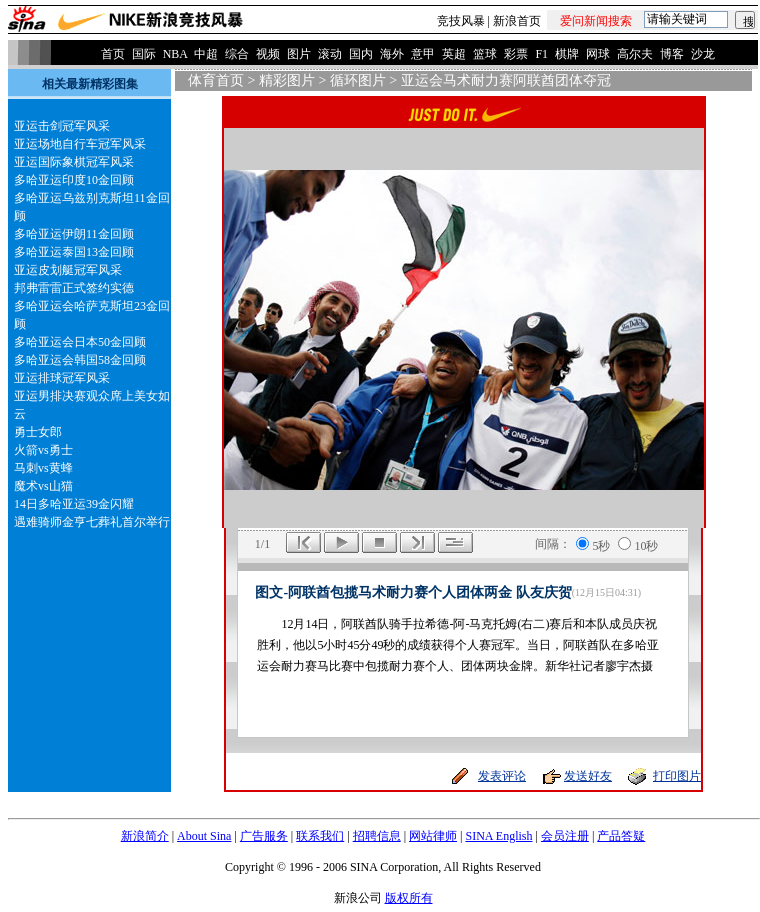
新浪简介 (145, 836)
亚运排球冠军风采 (62, 378)
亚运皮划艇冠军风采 (68, 270)
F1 (541, 54)
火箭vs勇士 (43, 450)
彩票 (516, 54)
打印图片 (677, 776)
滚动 (330, 54)
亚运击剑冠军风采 (62, 126)
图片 (299, 54)
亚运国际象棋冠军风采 (74, 162)
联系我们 (320, 836)
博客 (672, 54)
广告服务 (264, 836)
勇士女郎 (38, 432)
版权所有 (409, 898)
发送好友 (588, 776)
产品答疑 (621, 836)
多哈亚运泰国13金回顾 (74, 252)
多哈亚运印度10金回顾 (74, 180)
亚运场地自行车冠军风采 (80, 144)
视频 (268, 54)
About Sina (204, 836)
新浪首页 (517, 21)
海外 (392, 54)
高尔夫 (635, 54)
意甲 (423, 54)
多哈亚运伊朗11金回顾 (74, 234)
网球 (598, 54)
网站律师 (433, 836)
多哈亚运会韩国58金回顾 (80, 360)
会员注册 (565, 836)
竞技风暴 (461, 21)
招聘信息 (377, 836)
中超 (206, 54)
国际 (144, 54)
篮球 (485, 54)
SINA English (498, 836)
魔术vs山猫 (43, 486)
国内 (361, 54)
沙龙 (703, 54)
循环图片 (358, 80)
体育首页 (216, 80)
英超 (454, 54)
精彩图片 (287, 80)
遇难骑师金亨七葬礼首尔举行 (92, 522)
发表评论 (502, 776)
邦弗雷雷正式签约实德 (74, 288)
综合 (237, 54)
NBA (175, 54)
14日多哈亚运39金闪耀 (74, 504)
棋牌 (567, 54)
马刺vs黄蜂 (43, 468)
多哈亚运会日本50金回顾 (80, 342)
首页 (113, 54)
